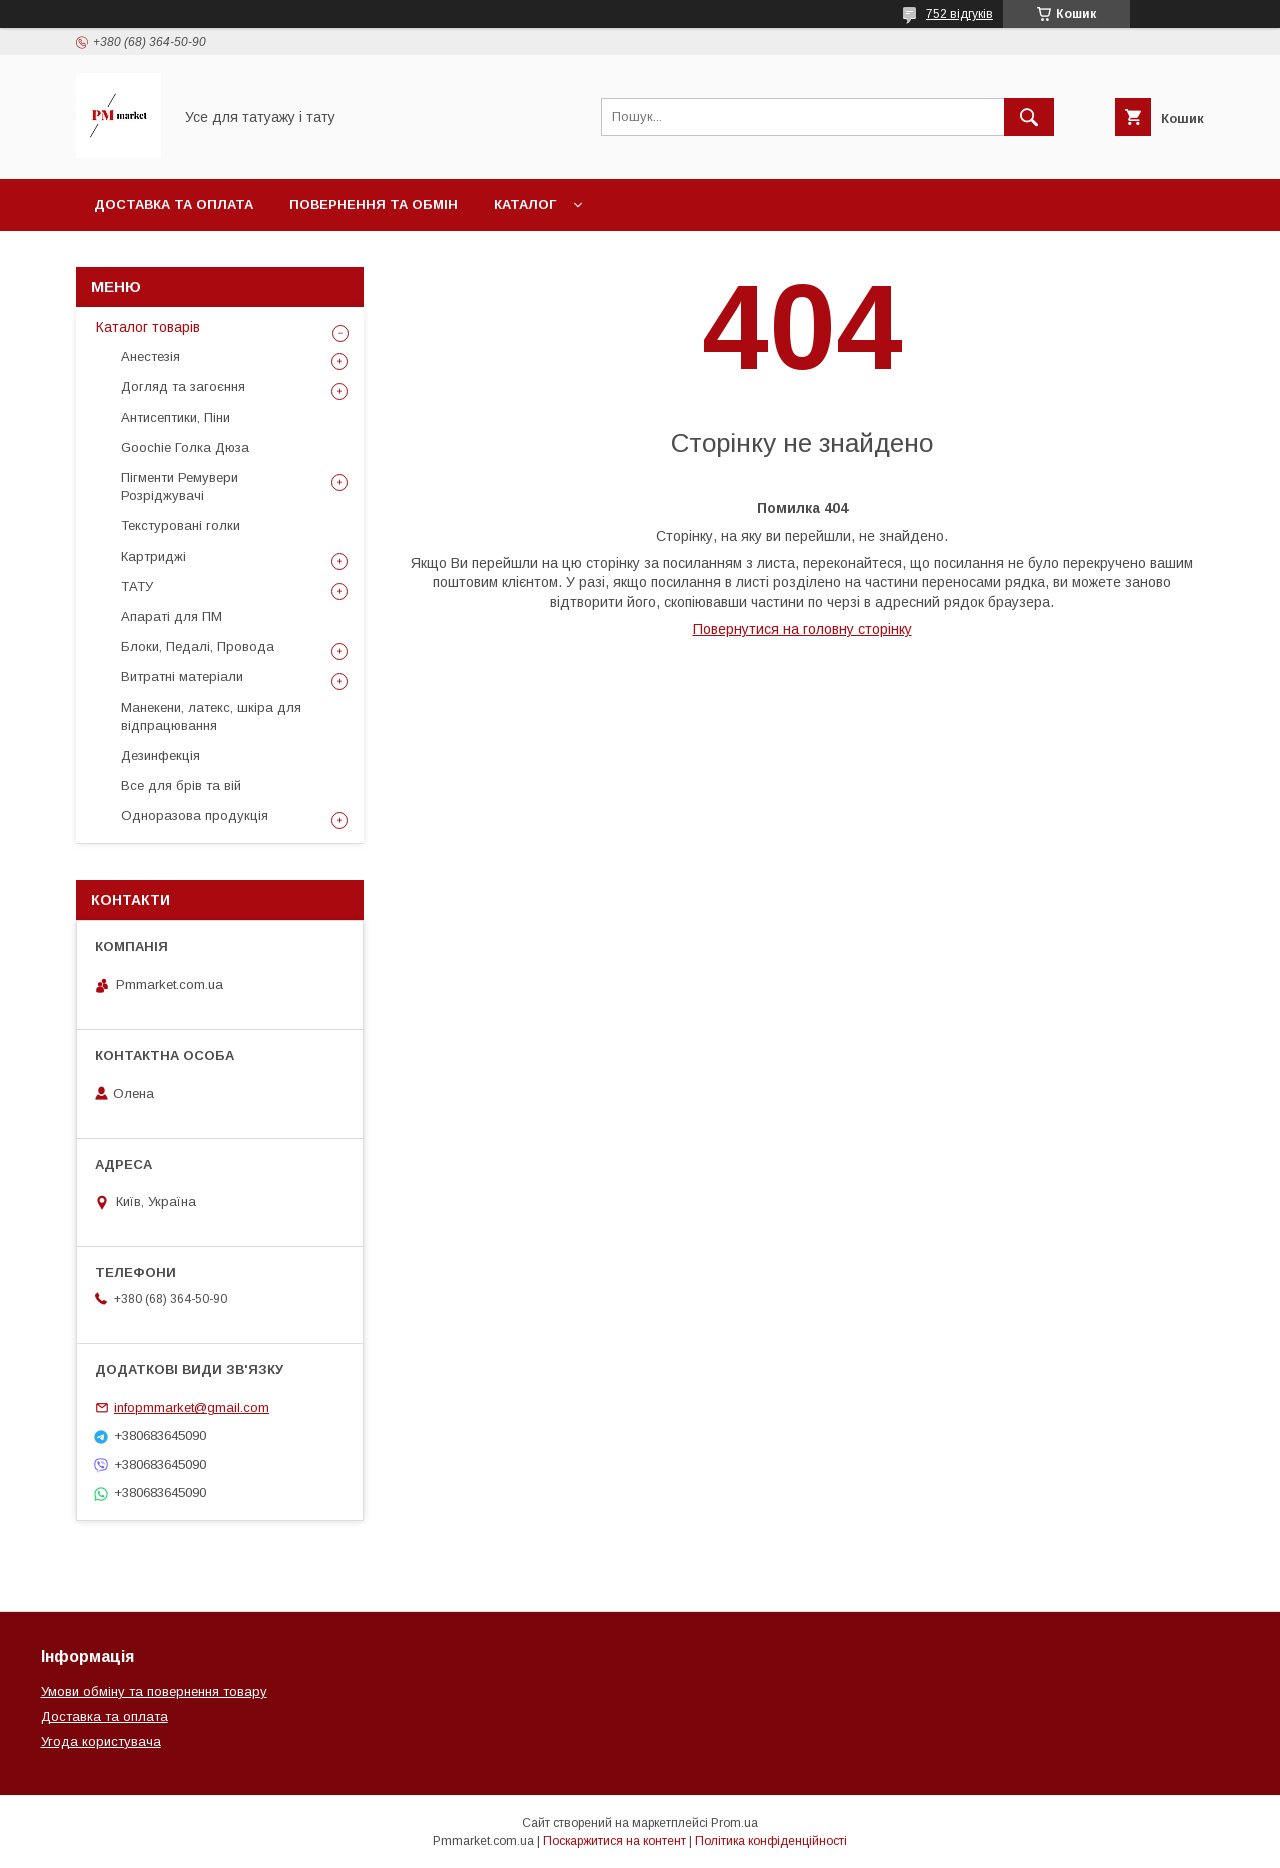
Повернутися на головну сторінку (802, 629)
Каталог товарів (148, 327)
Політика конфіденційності (771, 1841)
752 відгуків (959, 14)
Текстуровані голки (180, 525)
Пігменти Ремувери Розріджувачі (179, 486)
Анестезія (150, 356)
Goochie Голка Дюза (185, 447)
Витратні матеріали (182, 676)
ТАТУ (137, 586)
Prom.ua (734, 1823)
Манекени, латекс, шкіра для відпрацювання (211, 716)
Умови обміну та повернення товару (154, 1691)
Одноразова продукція (194, 815)
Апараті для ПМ (171, 616)
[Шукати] (1029, 117)
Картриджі (153, 556)
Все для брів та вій (181, 785)
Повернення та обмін (373, 204)
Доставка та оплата (173, 204)
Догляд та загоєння (183, 386)
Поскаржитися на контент (614, 1841)
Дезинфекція (160, 755)
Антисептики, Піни (175, 417)
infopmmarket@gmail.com (191, 1407)
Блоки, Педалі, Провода (197, 646)
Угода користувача (101, 1741)
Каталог (525, 204)
